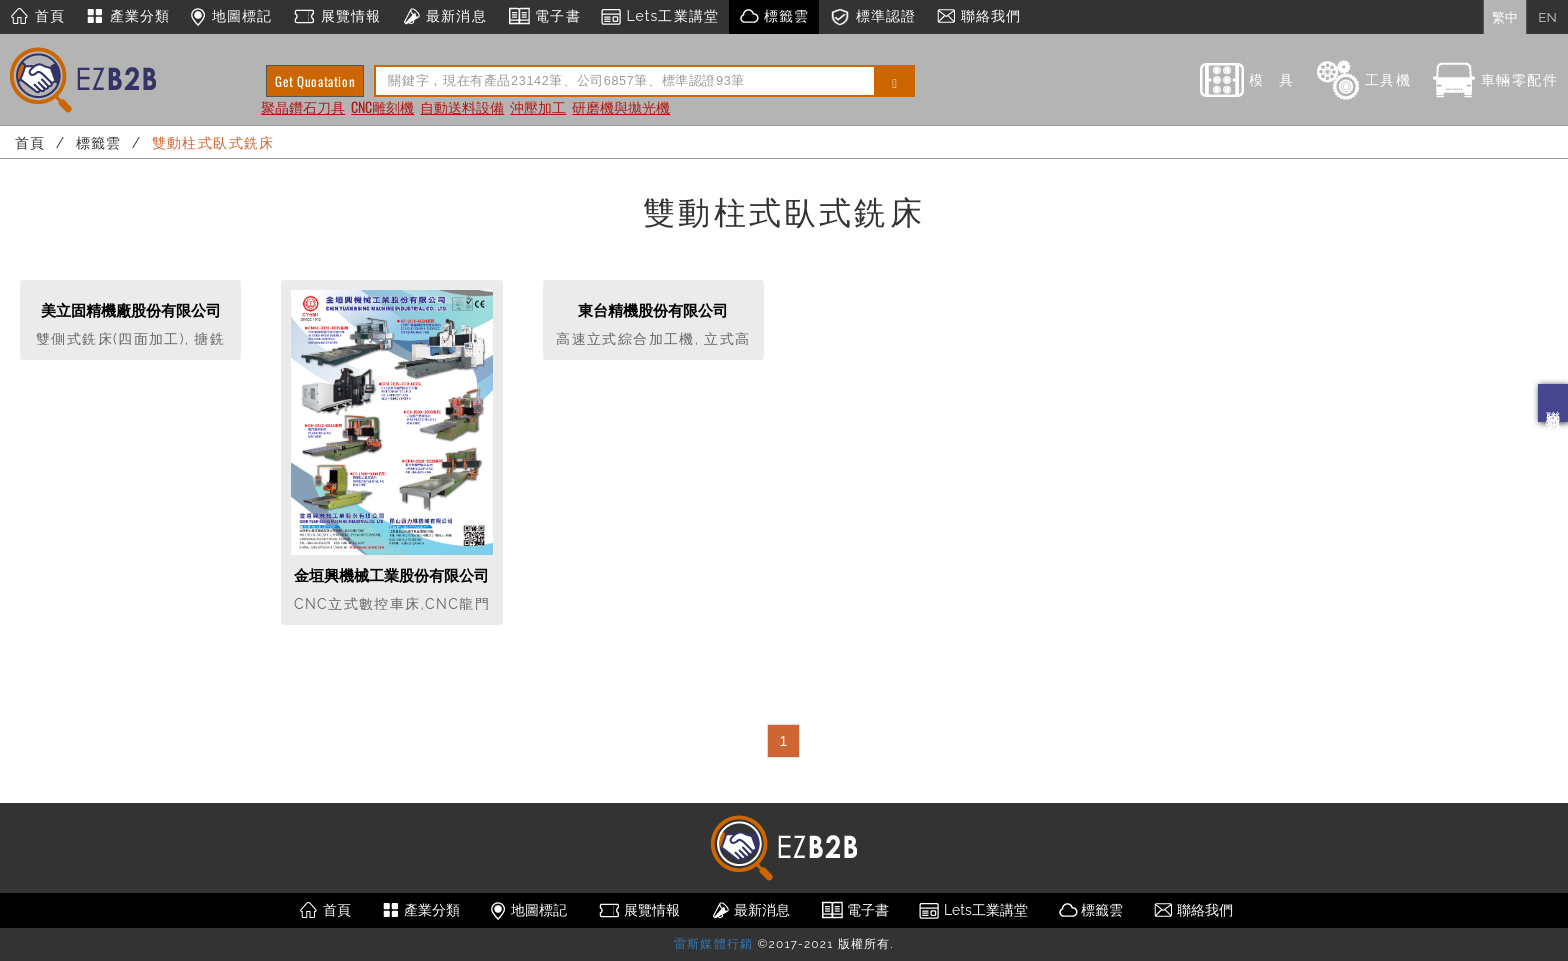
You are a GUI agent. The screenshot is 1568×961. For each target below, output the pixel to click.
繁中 (1505, 17)
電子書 (544, 17)
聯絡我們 (1553, 403)
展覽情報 (336, 17)
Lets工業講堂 (660, 17)
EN (1547, 17)
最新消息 (443, 17)
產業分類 (127, 17)
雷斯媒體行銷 (713, 944)
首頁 (37, 17)
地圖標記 (231, 17)
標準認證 (872, 17)
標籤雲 (774, 17)
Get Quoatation (315, 81)
